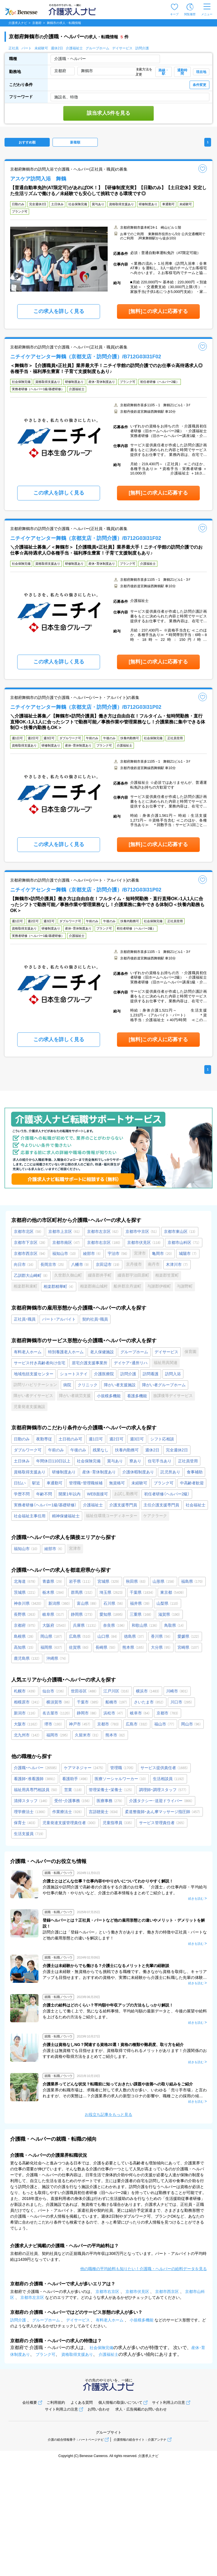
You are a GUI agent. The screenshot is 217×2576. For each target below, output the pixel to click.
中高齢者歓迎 (192, 1483)
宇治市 (118, 1253)
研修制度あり (64, 1472)
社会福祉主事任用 (29, 1516)
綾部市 (92, 1253)
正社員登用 (188, 1461)
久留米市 (87, 1735)
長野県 (25, 1614)
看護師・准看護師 (35, 1778)
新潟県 (59, 1603)
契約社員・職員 (95, 1319)
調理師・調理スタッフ (163, 1789)
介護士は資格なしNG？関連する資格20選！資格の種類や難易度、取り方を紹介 (113, 2044)
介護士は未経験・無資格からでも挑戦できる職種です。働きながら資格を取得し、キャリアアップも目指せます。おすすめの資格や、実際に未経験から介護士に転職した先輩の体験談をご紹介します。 (125, 1977)
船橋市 (116, 1702)
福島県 (192, 1581)
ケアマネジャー (84, 1767)
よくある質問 (82, 2402)
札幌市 (25, 1691)
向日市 (24, 1264)
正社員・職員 (25, 1319)
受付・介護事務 (72, 1800)
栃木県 (53, 1592)
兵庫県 (85, 1625)
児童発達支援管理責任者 (69, 1822)
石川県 (113, 1603)
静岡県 (82, 1614)
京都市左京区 (103, 1231)
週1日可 (96, 1439)
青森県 (52, 1581)
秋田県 (136, 1581)
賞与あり (115, 1461)
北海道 (25, 1581)
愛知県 (111, 1614)
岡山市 (191, 1724)
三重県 (141, 1614)
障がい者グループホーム (164, 1385)
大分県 (161, 1647)
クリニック (87, 1385)
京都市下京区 (30, 1242)
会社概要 (29, 2402)
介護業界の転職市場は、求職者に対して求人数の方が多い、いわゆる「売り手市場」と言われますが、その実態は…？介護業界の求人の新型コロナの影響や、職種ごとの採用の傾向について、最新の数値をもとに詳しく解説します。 (125, 2096)
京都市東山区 (180, 1231)
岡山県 (51, 1636)
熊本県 (133, 1647)
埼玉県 (111, 1592)
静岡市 (87, 1713)
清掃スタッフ (31, 1800)
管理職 (122, 1767)
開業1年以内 (69, 1494)
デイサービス (122, 48)
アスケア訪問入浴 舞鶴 (38, 179)
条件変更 (199, 85)
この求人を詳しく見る (58, 311)
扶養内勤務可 (127, 1450)
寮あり (135, 1461)
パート (26, 48)
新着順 (75, 142)
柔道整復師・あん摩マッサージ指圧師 (162, 1811)
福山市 (164, 1724)
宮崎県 (188, 1647)
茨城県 (25, 1592)
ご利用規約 (56, 2402)
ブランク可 (163, 1483)
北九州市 (27, 1735)
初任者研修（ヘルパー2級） (167, 1494)
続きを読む (196, 1898)
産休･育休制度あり (99, 1472)
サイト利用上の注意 (168, 2402)
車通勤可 (54, 1483)
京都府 (25, 1625)
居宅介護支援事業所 (89, 1363)
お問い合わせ (99, 2409)
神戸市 (80, 1724)
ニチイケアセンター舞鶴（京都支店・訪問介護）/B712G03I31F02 (85, 356)
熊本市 (115, 1735)
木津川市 (177, 1264)
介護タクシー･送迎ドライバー (161, 1800)
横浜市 (148, 1691)
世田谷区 (84, 1691)
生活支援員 (29, 1833)
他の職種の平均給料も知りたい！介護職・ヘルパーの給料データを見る (143, 2268)
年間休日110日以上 (53, 1461)
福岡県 (51, 1647)
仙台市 (53, 1691)
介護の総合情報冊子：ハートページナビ (76, 2439)
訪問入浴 (173, 1374)
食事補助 (195, 1472)
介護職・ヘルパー (35, 1767)
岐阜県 (53, 1614)
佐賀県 (79, 1647)
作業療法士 (67, 1811)
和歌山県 (145, 1625)
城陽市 (188, 1253)
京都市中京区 (141, 1231)
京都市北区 (28, 1231)
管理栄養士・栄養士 (111, 1789)
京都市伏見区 (144, 1242)
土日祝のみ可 (70, 1439)
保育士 (25, 1822)
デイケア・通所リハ (130, 1363)
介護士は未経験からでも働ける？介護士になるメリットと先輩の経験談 (106, 1965)
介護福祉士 (74, 48)
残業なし (100, 1450)
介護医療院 (104, 1374)
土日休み (22, 1461)
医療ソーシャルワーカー (120, 1778)
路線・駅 (164, 72)
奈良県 (114, 1625)
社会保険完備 (89, 1461)
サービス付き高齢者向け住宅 (39, 1363)
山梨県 (168, 1603)
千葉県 (142, 1592)
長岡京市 (52, 1264)
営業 (73, 1789)
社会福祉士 (195, 1505)
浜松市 (113, 1713)
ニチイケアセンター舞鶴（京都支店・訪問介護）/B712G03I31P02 (85, 707)
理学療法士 (30, 1811)
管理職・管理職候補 (86, 1483)
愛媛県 (188, 1636)
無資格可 (117, 1483)
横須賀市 (58, 1702)
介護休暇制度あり (138, 1472)
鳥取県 (174, 1625)
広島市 (137, 1724)
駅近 (36, 1483)
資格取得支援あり (29, 1472)
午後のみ (78, 1450)
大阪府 (54, 1625)
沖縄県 (56, 1658)
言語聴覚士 (104, 1811)
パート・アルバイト (59, 1319)
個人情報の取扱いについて (120, 2402)
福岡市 (57, 1735)
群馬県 (82, 1592)
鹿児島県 (27, 1658)
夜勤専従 (44, 1439)
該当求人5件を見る (108, 113)
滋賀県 (169, 1614)
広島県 (80, 1636)
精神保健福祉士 (66, 1516)
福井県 (140, 1603)
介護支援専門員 (123, 1505)
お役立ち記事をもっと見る (108, 2114)
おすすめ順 (27, 142)
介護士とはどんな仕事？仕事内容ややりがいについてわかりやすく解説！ (108, 1881)
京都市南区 (66, 1242)
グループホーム (97, 48)
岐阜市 (140, 1713)
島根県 (24, 1636)
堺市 (53, 1724)
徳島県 (134, 1636)
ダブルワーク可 (28, 1450)
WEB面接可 (97, 1494)
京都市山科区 (183, 1242)
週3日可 (137, 1439)
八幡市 (80, 1264)
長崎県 (106, 1647)
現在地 (201, 72)
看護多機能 (137, 1396)
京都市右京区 (104, 1242)
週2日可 (116, 1439)
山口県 (107, 1636)
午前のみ (56, 1450)
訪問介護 (142, 48)
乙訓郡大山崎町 (31, 1275)
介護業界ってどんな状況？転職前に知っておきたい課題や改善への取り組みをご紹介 (118, 2084)
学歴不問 (22, 1494)
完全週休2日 (177, 1450)
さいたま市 (149, 1702)
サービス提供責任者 (164, 1767)
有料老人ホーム (28, 1352)
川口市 (181, 1702)
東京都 (172, 1592)
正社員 (13, 48)
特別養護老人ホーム (66, 1352)
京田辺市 (108, 1264)
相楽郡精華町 (59, 1286)
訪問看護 (151, 1374)
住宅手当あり (160, 1461)
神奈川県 (28, 1603)
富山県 (87, 1603)
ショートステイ (74, 1374)
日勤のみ (22, 1439)
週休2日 (57, 48)
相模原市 (27, 1702)
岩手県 (80, 1581)
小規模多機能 (109, 1396)
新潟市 (25, 1713)
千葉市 (88, 1702)
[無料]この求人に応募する (158, 311)
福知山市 (64, 1253)
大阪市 (26, 1724)
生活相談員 (169, 1778)
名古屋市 (56, 1713)
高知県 (24, 1647)
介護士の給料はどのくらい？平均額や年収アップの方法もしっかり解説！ (108, 2005)
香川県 (161, 1636)
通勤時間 (182, 72)
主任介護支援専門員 (161, 1505)
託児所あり (170, 1472)
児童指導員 (118, 1822)
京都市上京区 (64, 1231)
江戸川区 (116, 1691)
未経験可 (41, 48)
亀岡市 (162, 1253)
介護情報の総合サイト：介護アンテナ (140, 2439)
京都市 (168, 1713)
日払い (20, 1483)
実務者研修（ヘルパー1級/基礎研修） (45, 1505)
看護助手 (75, 1778)
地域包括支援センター (33, 1374)
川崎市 (177, 1691)
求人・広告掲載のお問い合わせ (141, 2409)
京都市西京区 (30, 1253)
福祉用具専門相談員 (36, 1789)
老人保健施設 (102, 1352)
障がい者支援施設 (120, 1385)
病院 (67, 1385)
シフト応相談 (162, 1439)
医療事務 (110, 1800)
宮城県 (108, 1581)
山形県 (164, 1581)
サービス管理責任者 (162, 1822)
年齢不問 (44, 1494)
